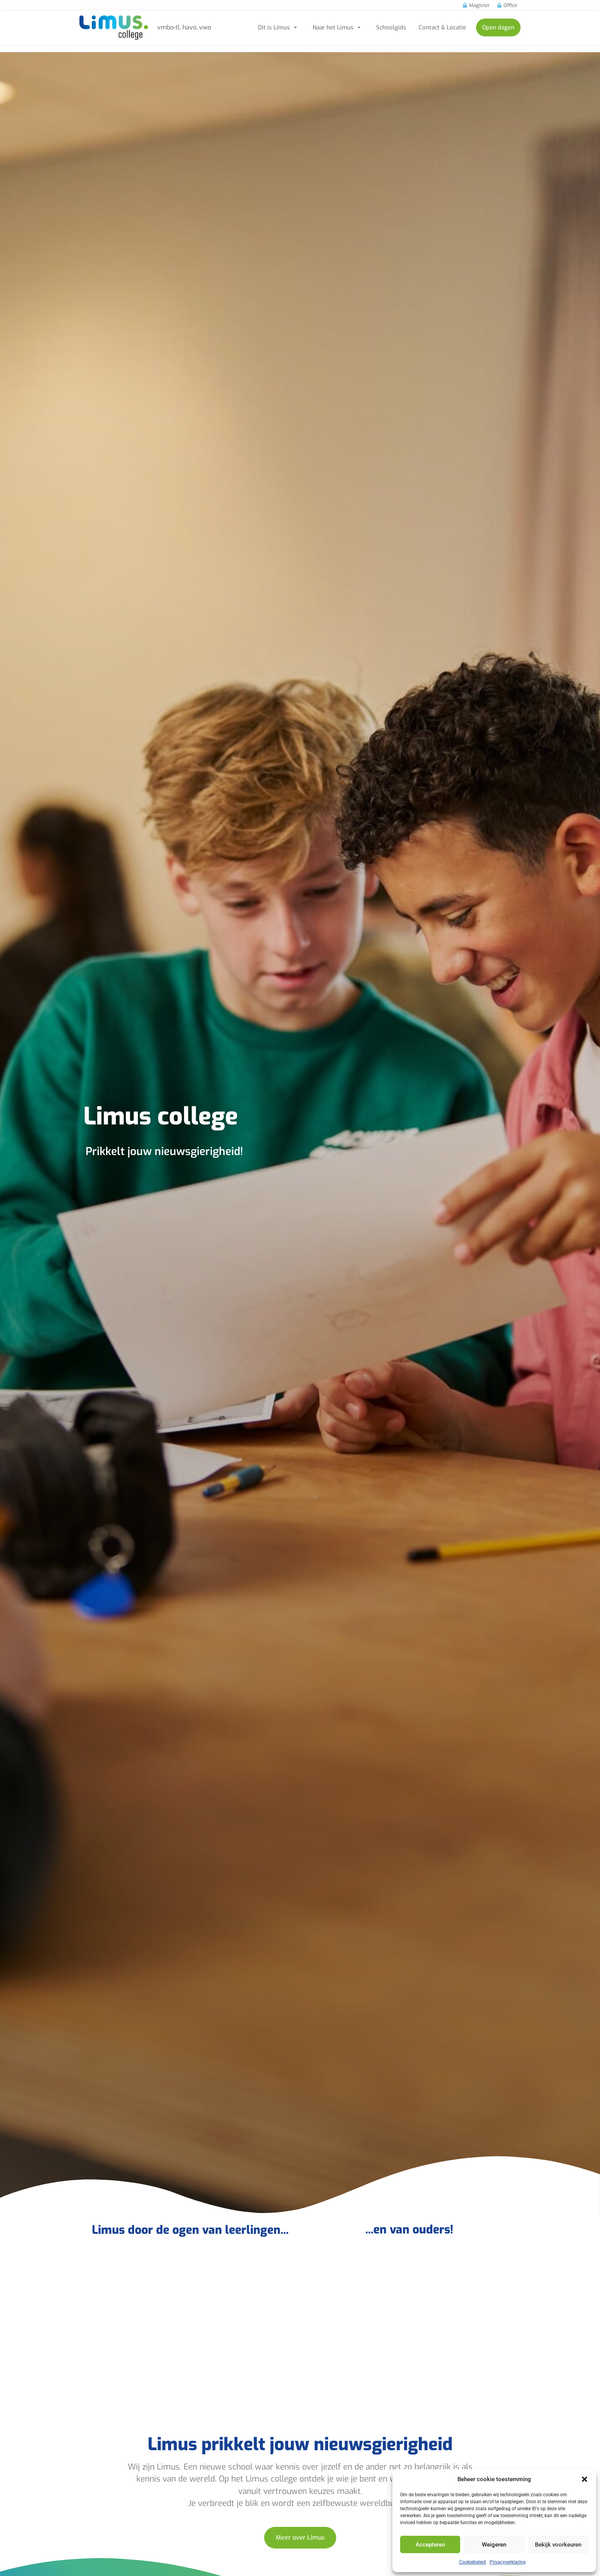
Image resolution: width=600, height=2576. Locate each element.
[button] (584, 2479)
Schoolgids (391, 27)
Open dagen (498, 27)
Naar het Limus (338, 27)
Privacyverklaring (508, 2562)
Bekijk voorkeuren (558, 2544)
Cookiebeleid (472, 2562)
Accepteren (430, 2544)
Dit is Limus (279, 27)
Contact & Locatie (442, 27)
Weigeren (494, 2544)
